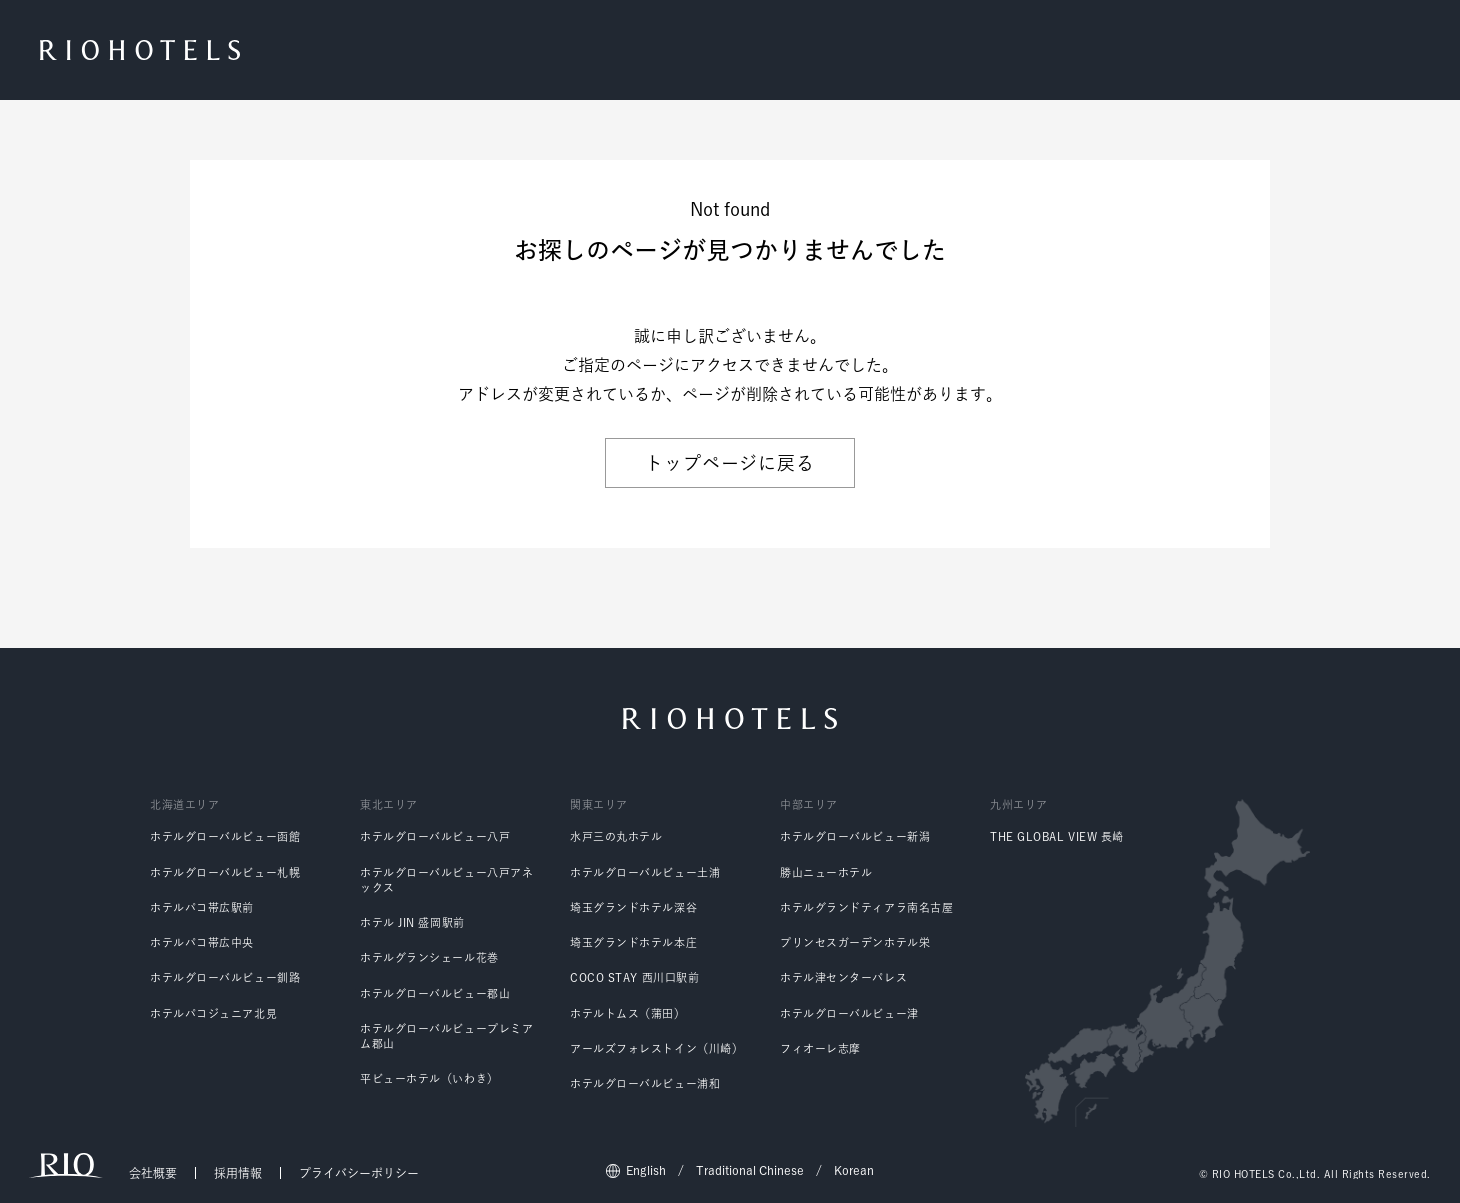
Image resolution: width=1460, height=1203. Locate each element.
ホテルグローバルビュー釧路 (225, 977)
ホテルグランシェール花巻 (429, 957)
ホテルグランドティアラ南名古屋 (866, 907)
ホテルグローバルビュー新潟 (855, 836)
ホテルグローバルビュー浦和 (645, 1083)
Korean (854, 1170)
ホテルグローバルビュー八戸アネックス (446, 880)
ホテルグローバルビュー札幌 (225, 872)
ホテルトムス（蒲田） (628, 1013)
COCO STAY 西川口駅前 (634, 977)
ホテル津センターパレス (843, 977)
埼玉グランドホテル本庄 (633, 942)
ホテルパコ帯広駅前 (202, 907)
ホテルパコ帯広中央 (202, 942)
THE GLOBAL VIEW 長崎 (1057, 836)
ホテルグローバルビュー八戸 (435, 836)
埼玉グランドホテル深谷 (633, 907)
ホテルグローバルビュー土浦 (645, 872)
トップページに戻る (730, 463)
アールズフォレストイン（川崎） (656, 1048)
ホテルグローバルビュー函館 (225, 836)
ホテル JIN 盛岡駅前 (412, 922)
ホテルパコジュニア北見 (213, 1013)
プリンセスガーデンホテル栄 (855, 942)
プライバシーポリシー (359, 1173)
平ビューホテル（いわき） (429, 1078)
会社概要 (153, 1173)
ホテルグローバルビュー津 (849, 1013)
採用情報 (238, 1173)
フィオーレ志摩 (820, 1048)
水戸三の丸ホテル (616, 836)
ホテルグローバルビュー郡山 (435, 993)
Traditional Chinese (750, 1170)
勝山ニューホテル (826, 872)
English (646, 1170)
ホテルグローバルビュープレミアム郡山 (446, 1036)
